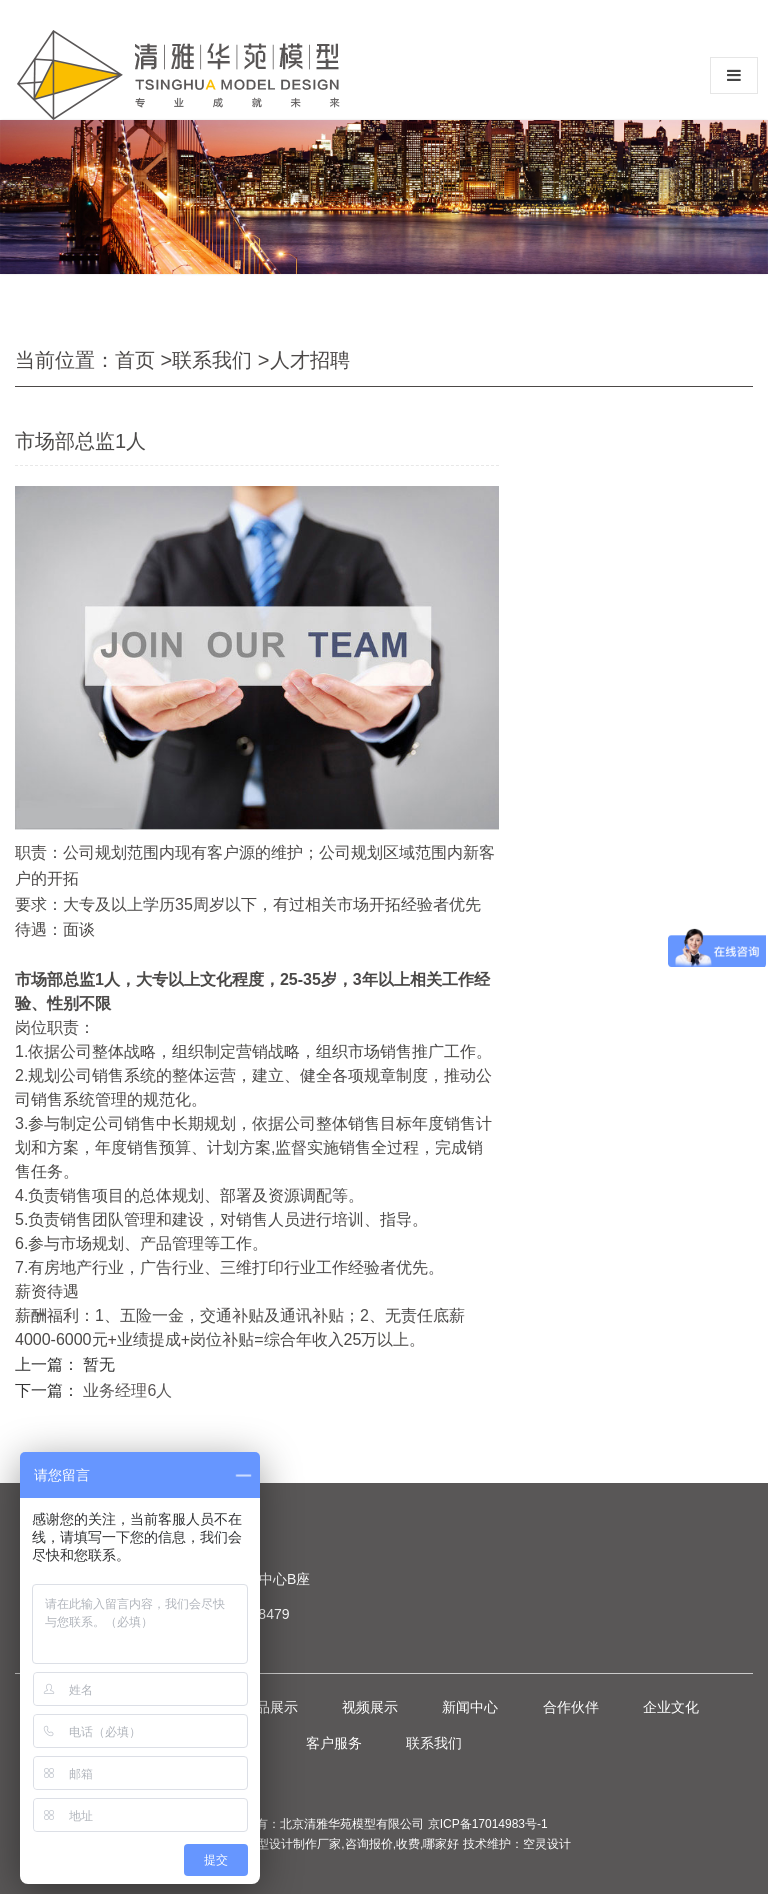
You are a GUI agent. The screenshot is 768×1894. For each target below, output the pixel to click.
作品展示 (270, 1707)
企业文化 (671, 1707)
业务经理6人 (127, 1390)
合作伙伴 (571, 1707)
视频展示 (370, 1707)
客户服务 (334, 1743)
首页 (135, 360)
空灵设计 (547, 1844)
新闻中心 (470, 1707)
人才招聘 (310, 360)
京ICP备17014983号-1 (488, 1824)
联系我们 (212, 360)
